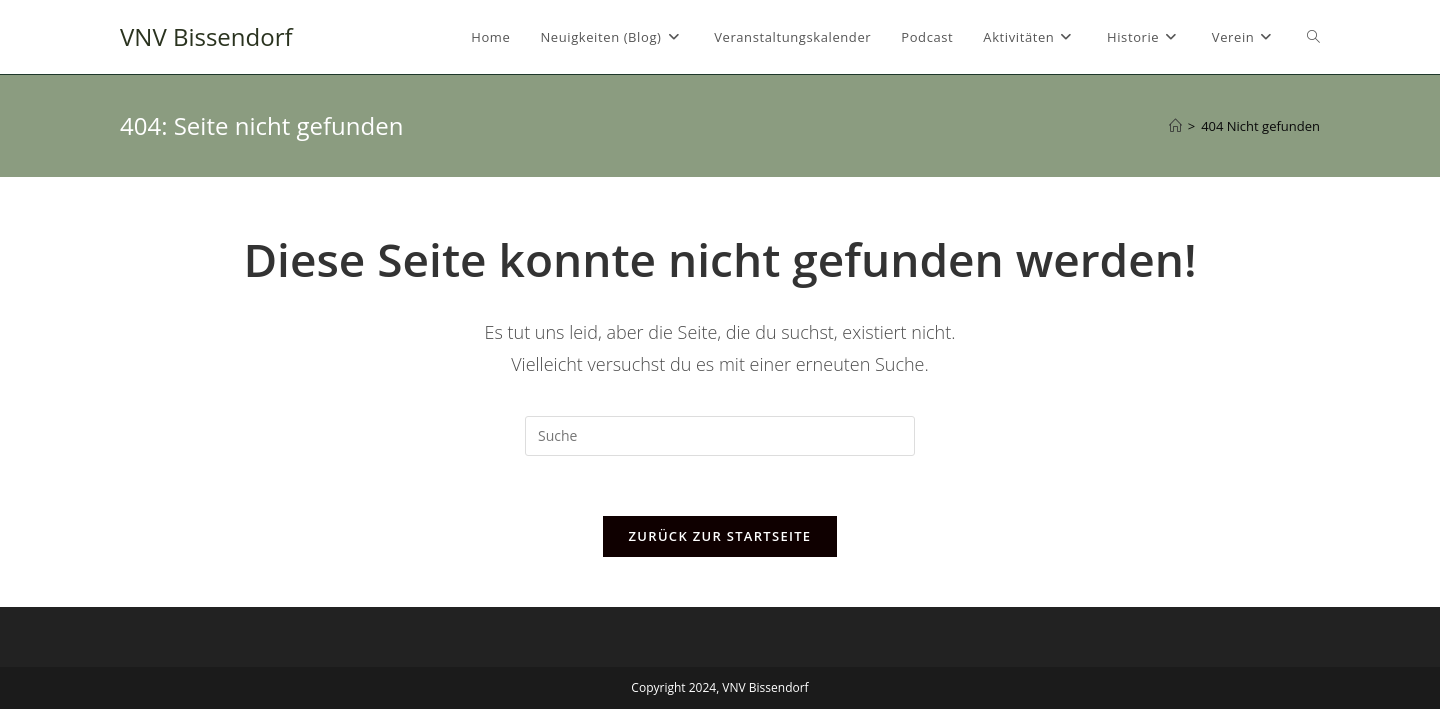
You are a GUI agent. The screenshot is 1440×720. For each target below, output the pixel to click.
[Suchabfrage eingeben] (720, 436)
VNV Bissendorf (206, 36)
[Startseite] (1175, 126)
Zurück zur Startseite (720, 536)
